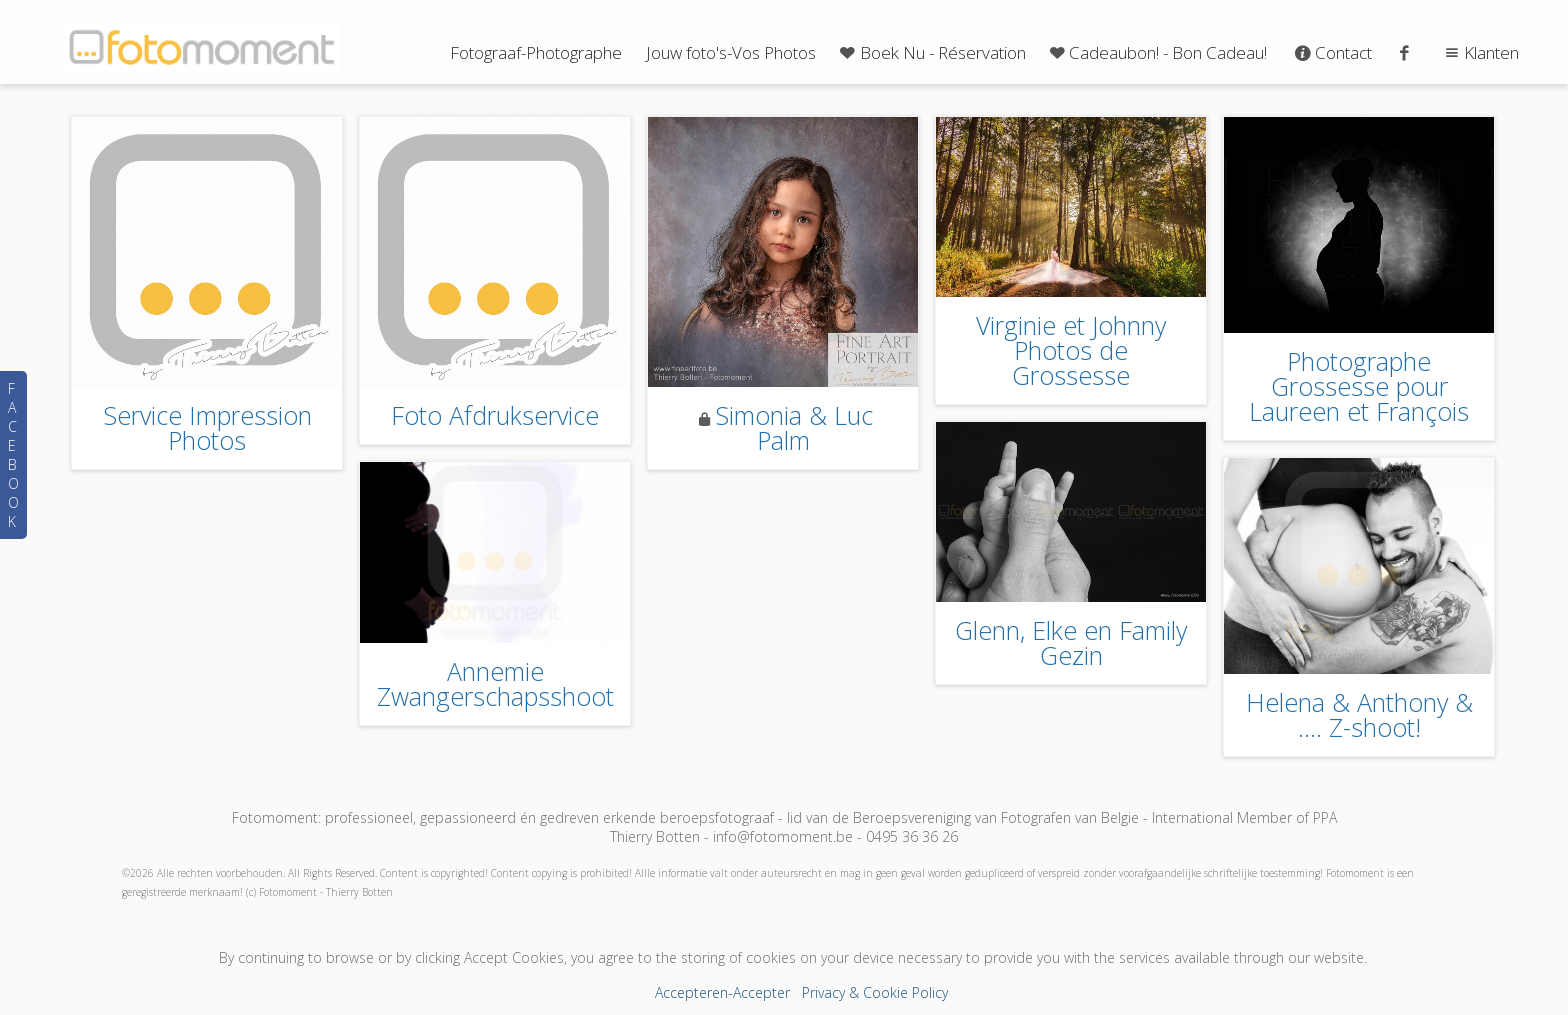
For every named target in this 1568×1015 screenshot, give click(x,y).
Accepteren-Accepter (722, 992)
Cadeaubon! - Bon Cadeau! (1157, 52)
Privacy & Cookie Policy (875, 992)
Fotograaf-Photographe (536, 52)
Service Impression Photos (207, 427)
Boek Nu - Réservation (931, 52)
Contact (1331, 52)
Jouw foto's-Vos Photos (731, 52)
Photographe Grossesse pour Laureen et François (1359, 386)
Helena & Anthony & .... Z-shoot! (1359, 714)
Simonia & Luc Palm (794, 427)
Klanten (1479, 52)
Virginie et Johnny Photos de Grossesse (1071, 350)
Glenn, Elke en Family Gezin (1071, 642)
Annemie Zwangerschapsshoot (495, 683)
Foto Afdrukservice (495, 415)
